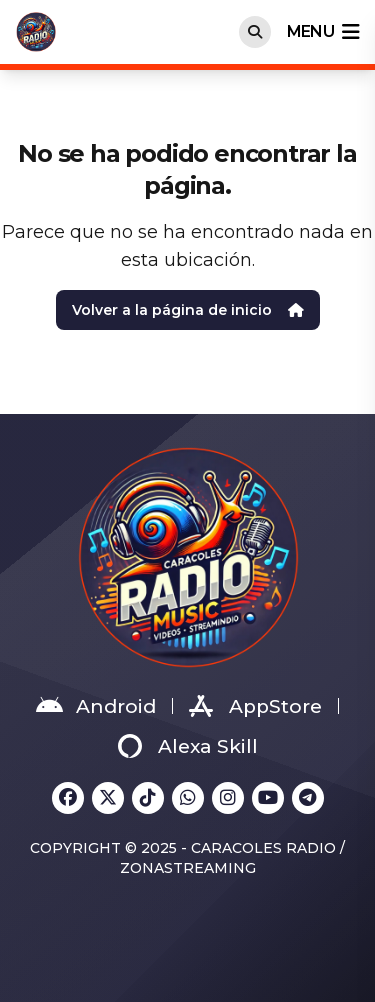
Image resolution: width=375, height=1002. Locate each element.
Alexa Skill (188, 746)
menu (323, 32)
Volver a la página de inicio (188, 310)
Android (96, 706)
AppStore (255, 706)
